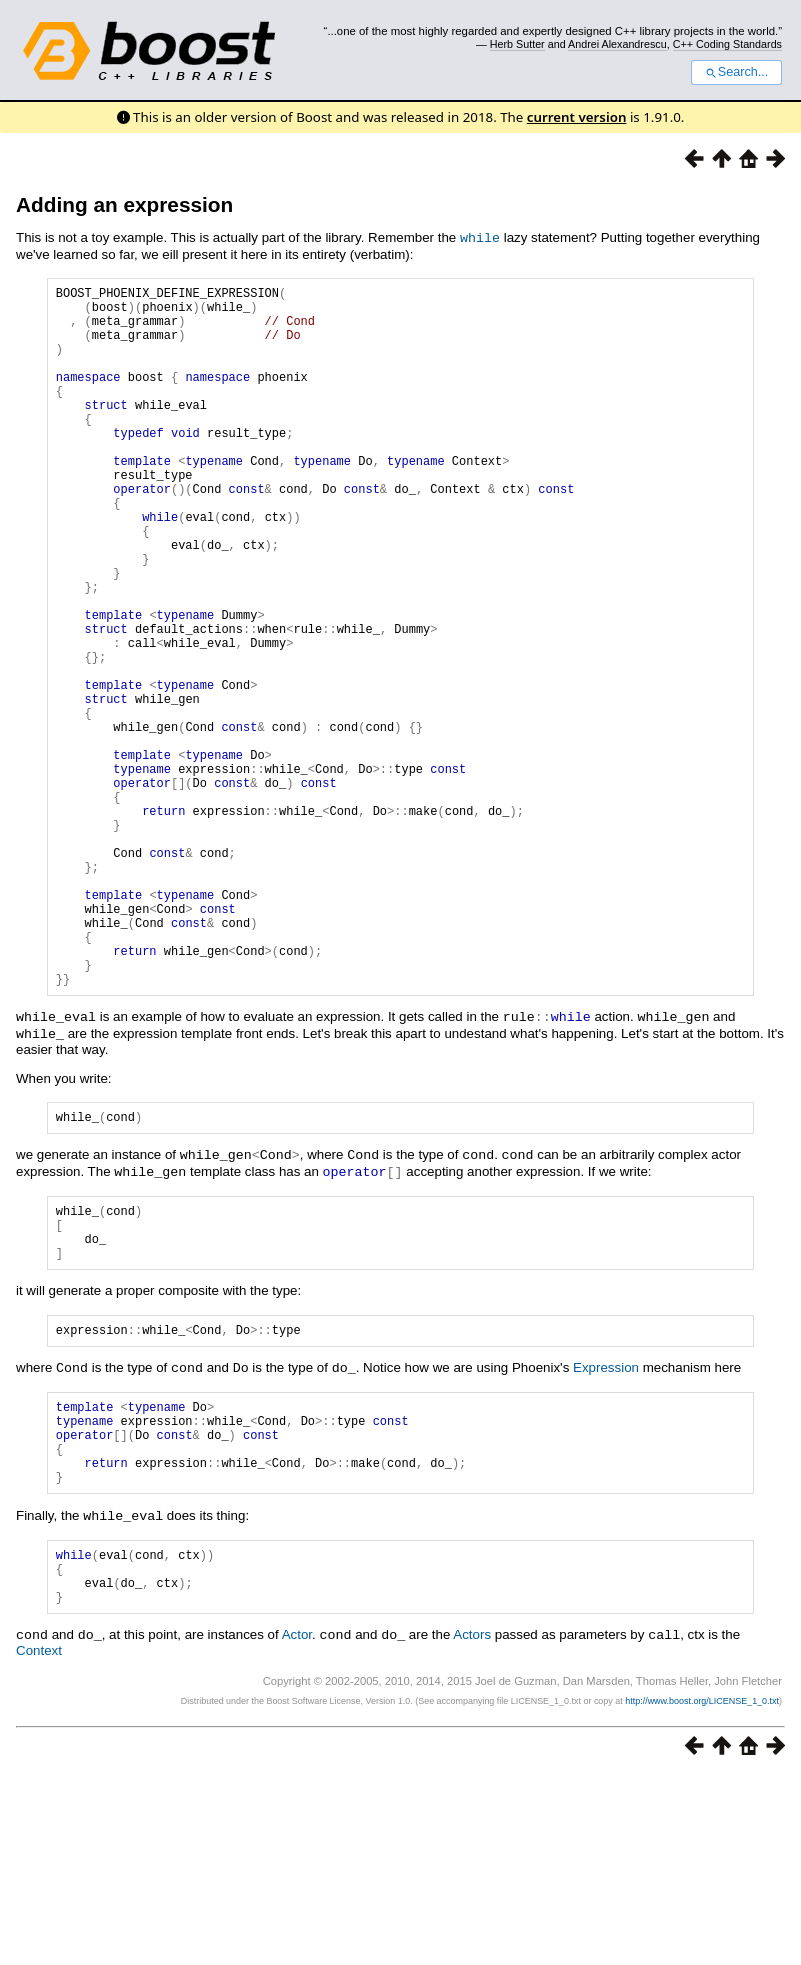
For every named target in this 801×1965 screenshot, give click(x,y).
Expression (606, 1530)
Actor (297, 1825)
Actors (472, 1825)
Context (39, 1840)
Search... (736, 72)
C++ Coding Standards (727, 44)
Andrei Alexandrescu (617, 44)
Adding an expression (124, 204)
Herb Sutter (517, 44)
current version (577, 117)
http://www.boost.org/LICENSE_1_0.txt (702, 1891)
